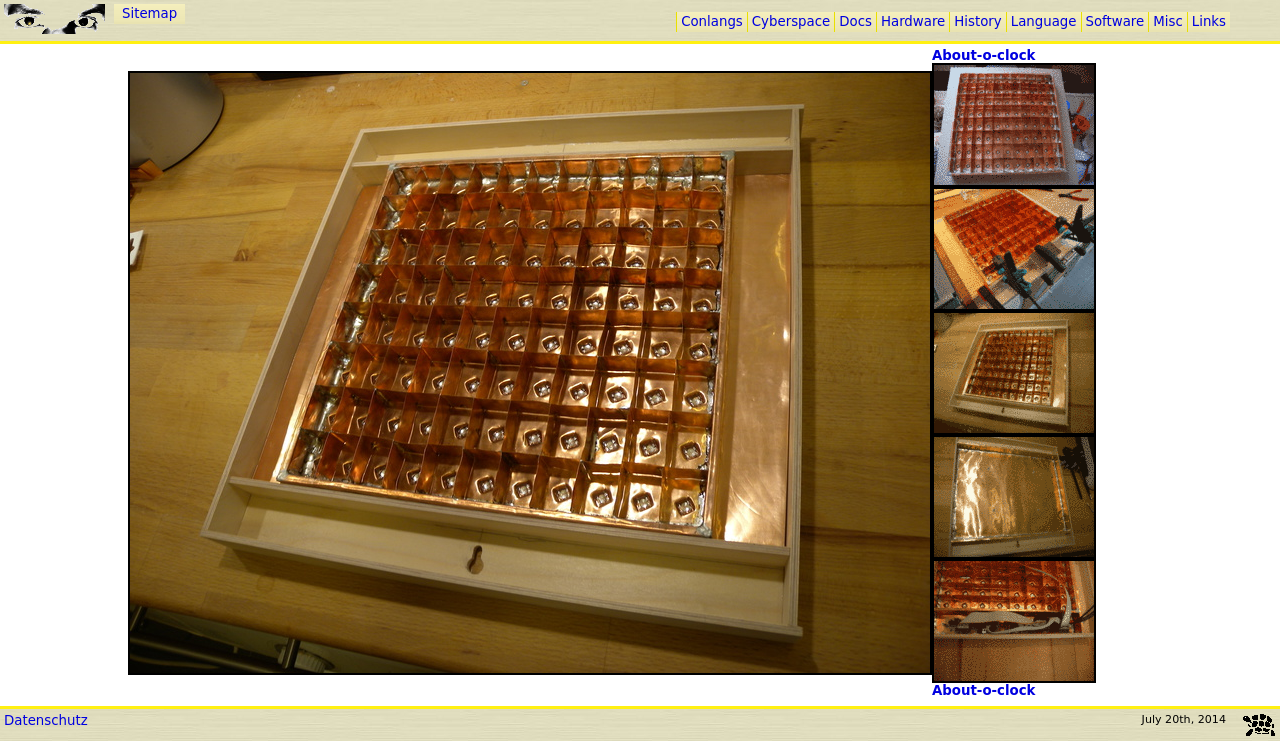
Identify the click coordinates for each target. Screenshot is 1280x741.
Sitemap (149, 13)
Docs (855, 21)
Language (1044, 21)
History (977, 21)
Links (1209, 21)
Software (1115, 21)
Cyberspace (791, 21)
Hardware (913, 21)
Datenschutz (46, 720)
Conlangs (712, 21)
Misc (1167, 21)
